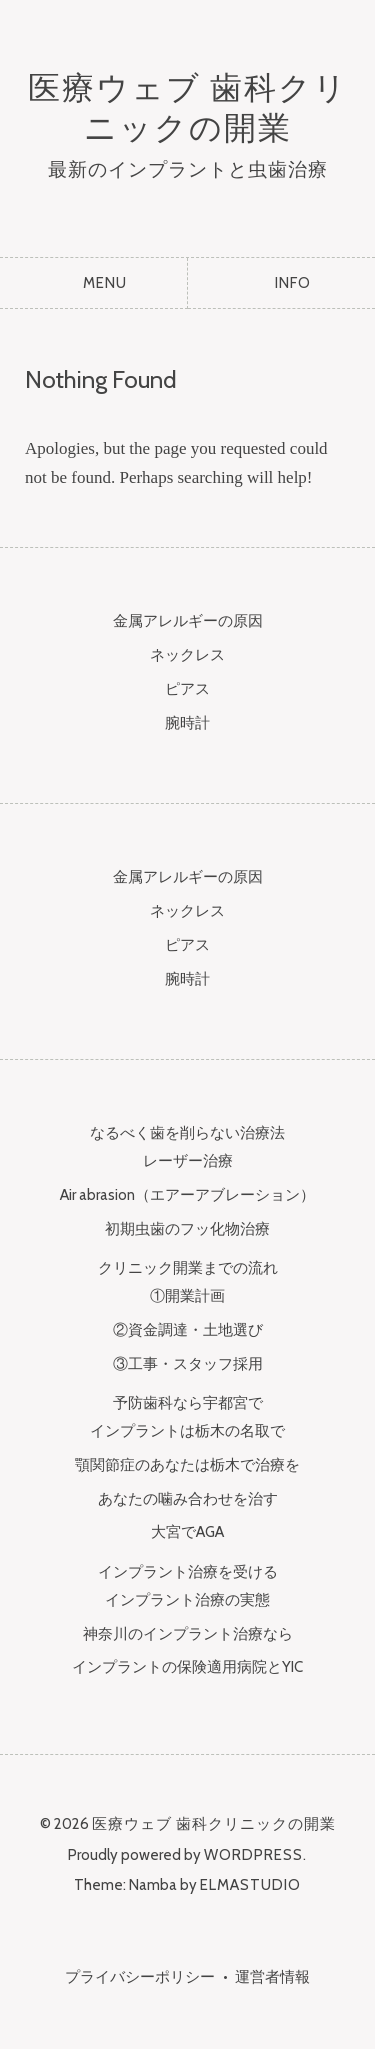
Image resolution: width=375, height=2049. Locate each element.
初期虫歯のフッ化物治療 (187, 1229)
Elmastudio (250, 1885)
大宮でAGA (187, 1532)
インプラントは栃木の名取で (187, 1431)
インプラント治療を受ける (188, 1572)
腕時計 (187, 723)
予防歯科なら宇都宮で (188, 1403)
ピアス (187, 689)
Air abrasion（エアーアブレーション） (187, 1195)
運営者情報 (272, 1977)
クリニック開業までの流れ (188, 1268)
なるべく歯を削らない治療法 (187, 1133)
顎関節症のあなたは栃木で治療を (187, 1465)
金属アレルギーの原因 (188, 621)
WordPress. (255, 1855)
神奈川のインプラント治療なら (188, 1634)
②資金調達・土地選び (188, 1330)
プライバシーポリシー (140, 1977)
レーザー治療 (188, 1161)
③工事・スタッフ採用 (188, 1364)
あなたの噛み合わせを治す (188, 1499)
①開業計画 (187, 1296)
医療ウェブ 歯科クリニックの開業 (188, 107)
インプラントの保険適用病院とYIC (187, 1667)
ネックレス (187, 655)
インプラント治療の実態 (187, 1600)
